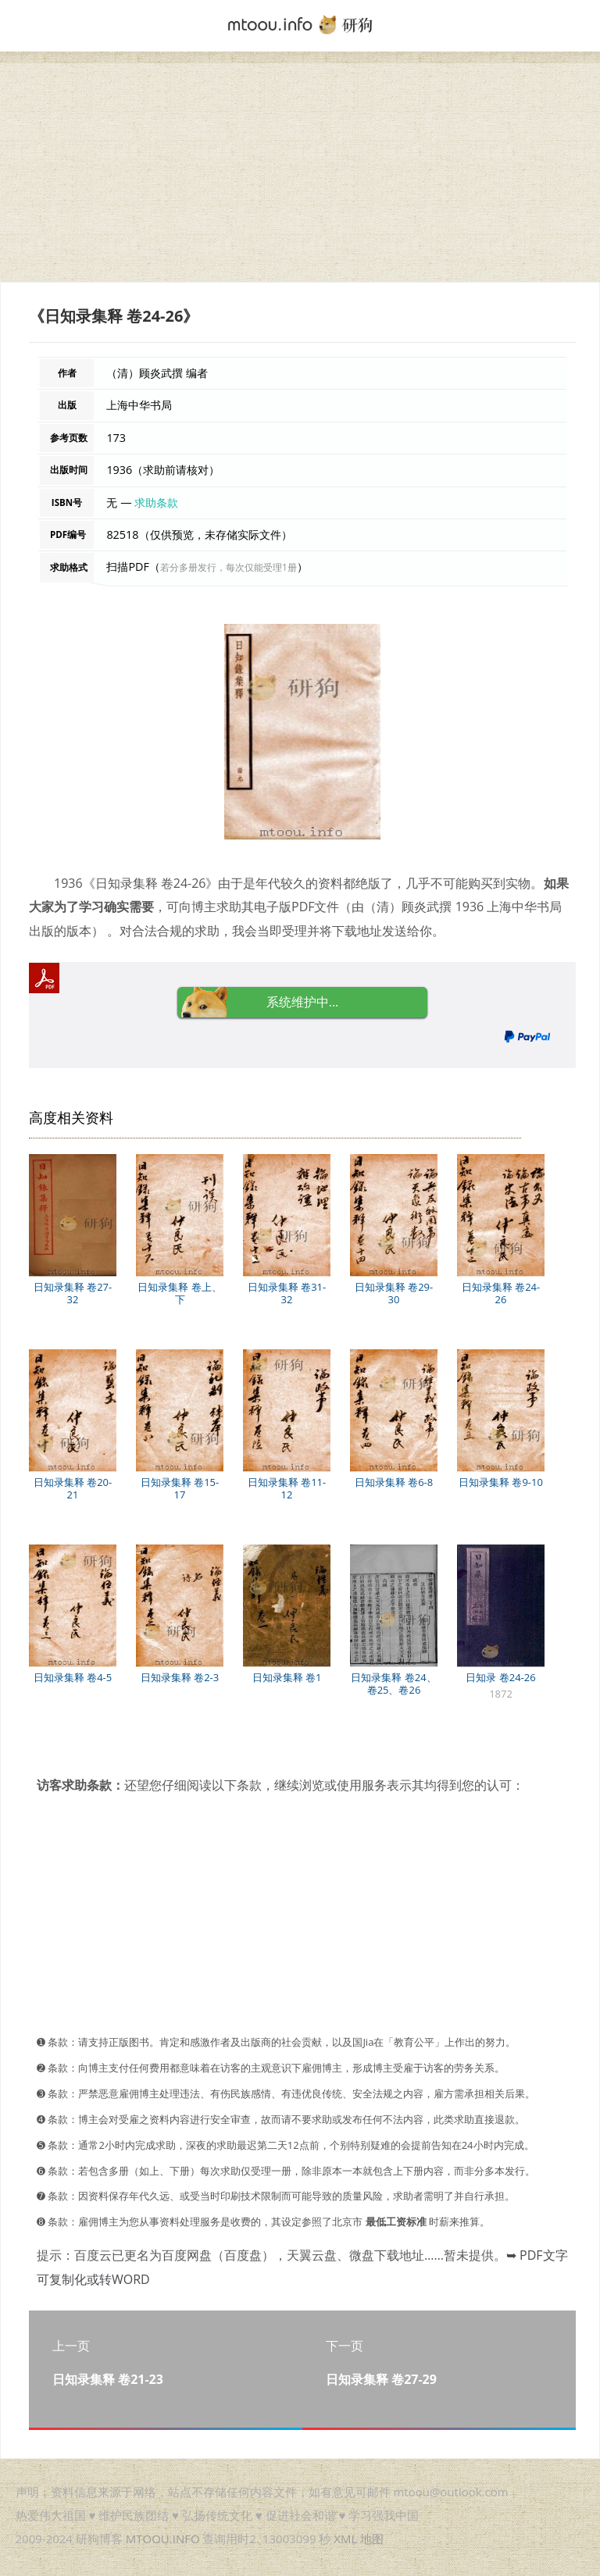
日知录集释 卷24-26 (501, 1293)
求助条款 (156, 502)
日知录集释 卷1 (287, 1677)
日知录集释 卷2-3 (180, 1677)
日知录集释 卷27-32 (73, 1293)
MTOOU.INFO (163, 2538)
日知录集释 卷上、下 (179, 1293)
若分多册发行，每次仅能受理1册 (228, 567)
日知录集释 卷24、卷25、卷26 (393, 1683)
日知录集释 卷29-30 (394, 1293)
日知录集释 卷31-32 (287, 1293)
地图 (372, 2538)
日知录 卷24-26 (500, 1677)
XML (345, 2538)
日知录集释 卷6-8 (394, 1482)
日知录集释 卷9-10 (501, 1482)
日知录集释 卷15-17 (180, 1488)
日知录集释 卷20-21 (73, 1488)
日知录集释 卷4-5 (73, 1677)
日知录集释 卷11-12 (287, 1488)
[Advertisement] (300, 172)
